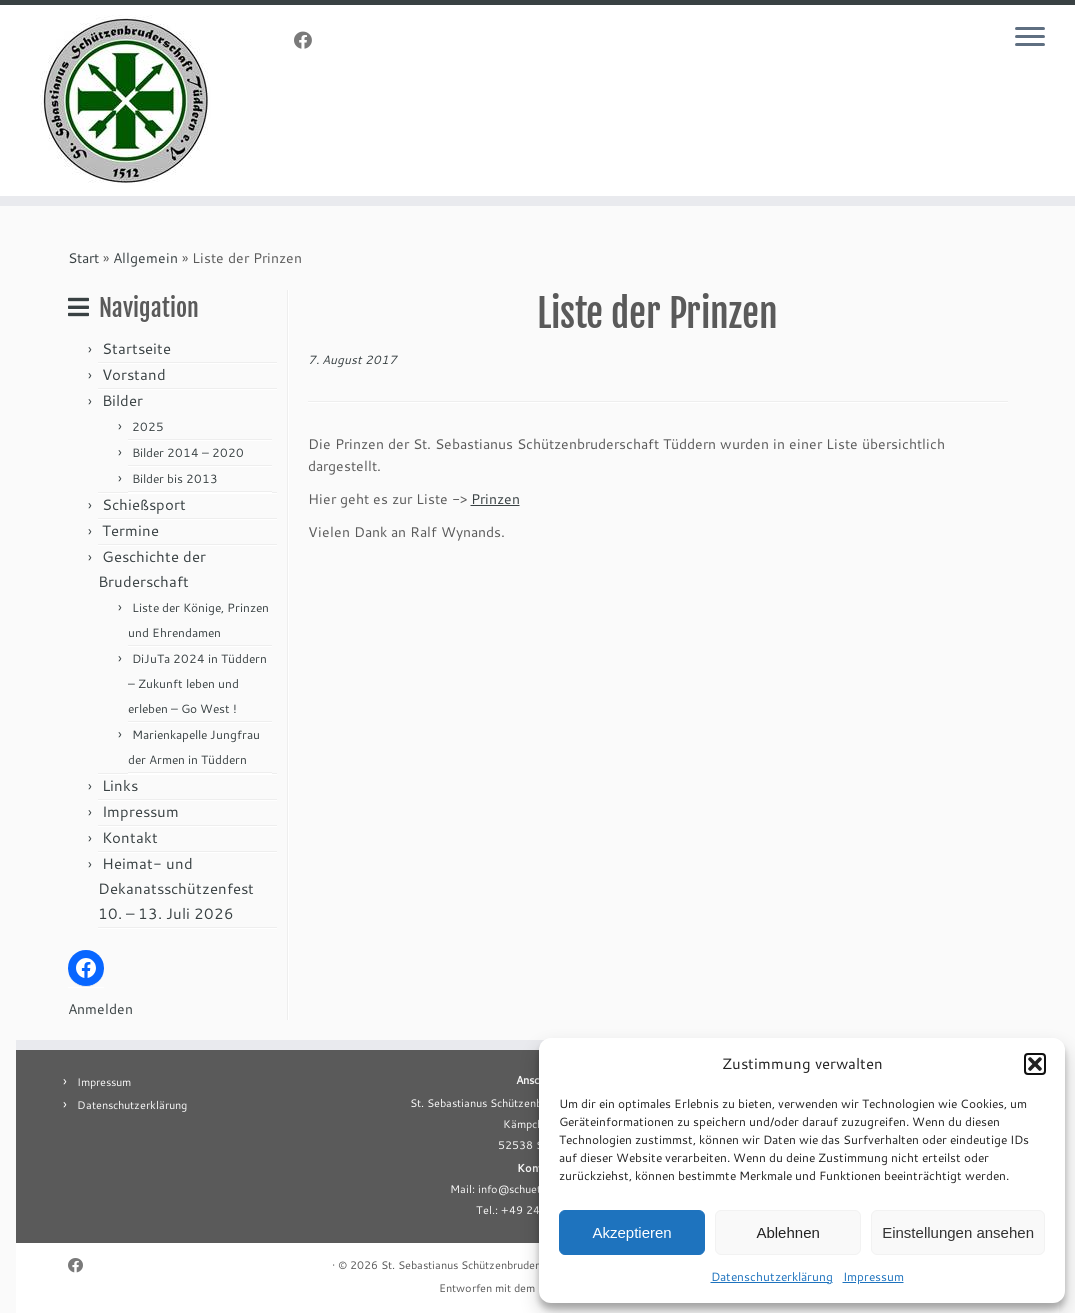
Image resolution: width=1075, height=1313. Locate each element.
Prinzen (495, 499)
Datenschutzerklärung (772, 1276)
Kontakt (130, 837)
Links (120, 785)
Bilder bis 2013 (175, 478)
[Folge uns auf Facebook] (309, 40)
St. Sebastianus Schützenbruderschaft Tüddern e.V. (508, 1265)
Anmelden (100, 1009)
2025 (148, 426)
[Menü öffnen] (1033, 38)
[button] (1035, 1064)
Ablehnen (787, 1232)
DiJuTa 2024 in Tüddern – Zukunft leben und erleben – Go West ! (197, 683)
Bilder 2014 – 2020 (188, 452)
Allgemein (145, 258)
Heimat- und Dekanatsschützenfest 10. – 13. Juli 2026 (176, 888)
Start (83, 258)
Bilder (122, 400)
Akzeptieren (631, 1232)
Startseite (136, 348)
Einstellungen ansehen (958, 1232)
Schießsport (144, 504)
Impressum (873, 1276)
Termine (130, 530)
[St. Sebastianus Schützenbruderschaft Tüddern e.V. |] (126, 100)
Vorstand (134, 374)
